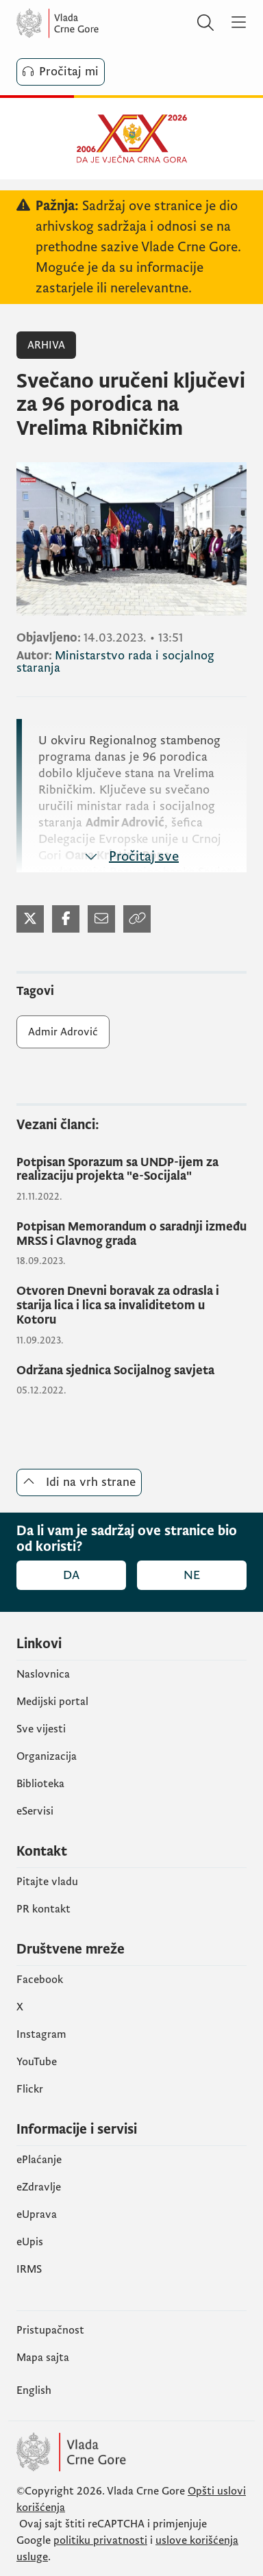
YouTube (36, 2062)
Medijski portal (52, 1701)
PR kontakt (43, 1909)
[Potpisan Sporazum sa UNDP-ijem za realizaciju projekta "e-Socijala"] (131, 1170)
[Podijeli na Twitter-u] (30, 919)
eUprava (36, 2214)
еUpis (29, 2242)
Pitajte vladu (47, 1882)
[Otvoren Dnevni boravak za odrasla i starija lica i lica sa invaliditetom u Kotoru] (131, 1306)
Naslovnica (43, 1674)
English (33, 2390)
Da (71, 1575)
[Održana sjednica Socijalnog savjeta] (131, 1371)
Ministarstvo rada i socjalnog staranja (115, 661)
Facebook (39, 1979)
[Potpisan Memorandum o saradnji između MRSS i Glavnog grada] (131, 1234)
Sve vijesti (41, 1729)
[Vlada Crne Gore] (98, 23)
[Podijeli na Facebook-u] (65, 919)
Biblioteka (40, 1784)
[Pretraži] (205, 23)
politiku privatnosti (100, 2540)
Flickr (29, 2089)
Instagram (41, 2034)
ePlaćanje (39, 2160)
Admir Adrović (63, 1032)
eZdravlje (38, 2187)
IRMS (29, 2269)
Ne (192, 1575)
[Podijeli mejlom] (101, 919)
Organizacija (46, 1756)
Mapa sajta (42, 2357)
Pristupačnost (50, 2330)
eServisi (34, 1811)
